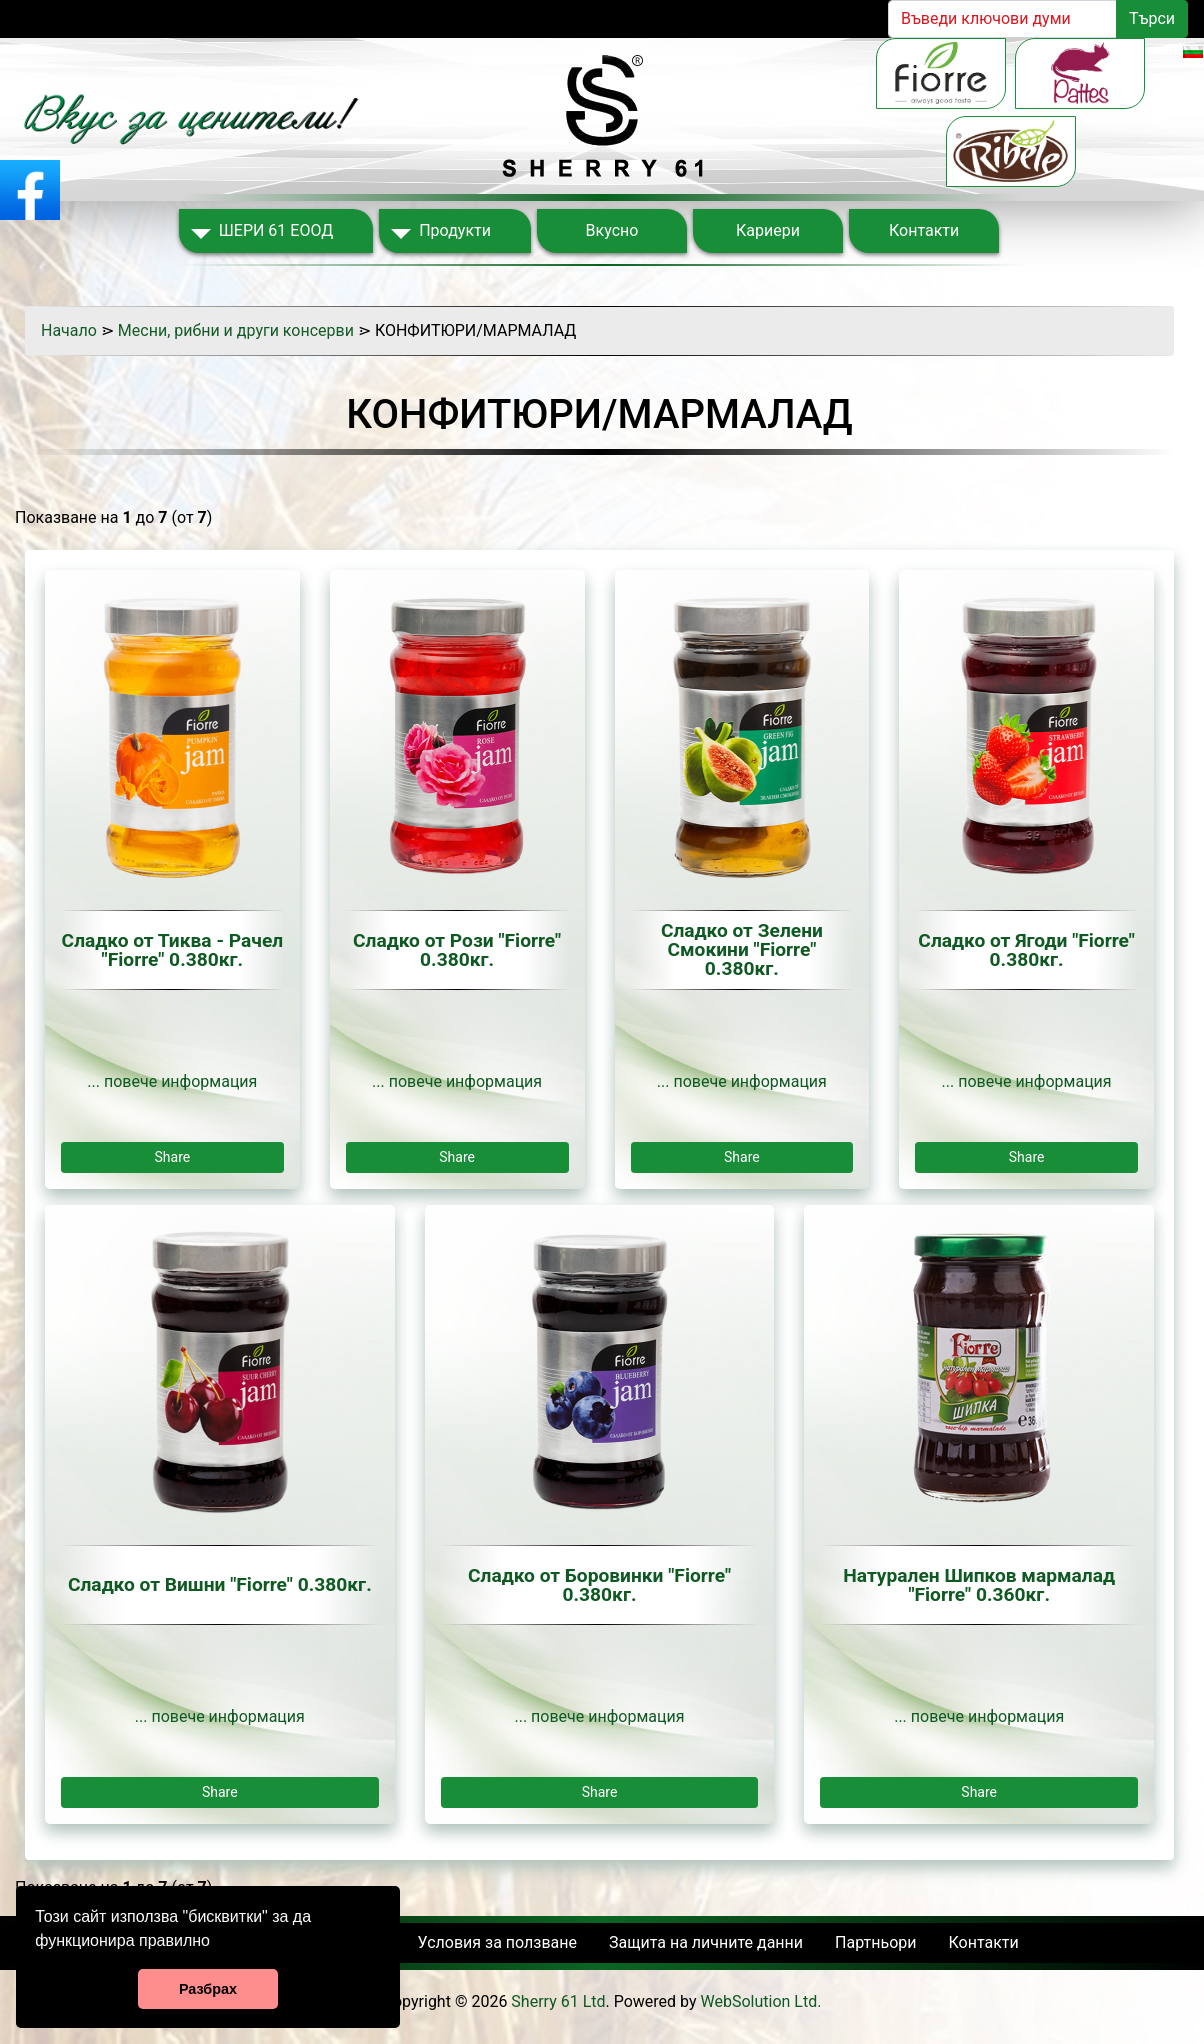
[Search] (1002, 19)
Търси (1152, 18)
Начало (69, 330)
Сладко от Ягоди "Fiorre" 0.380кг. (1026, 950)
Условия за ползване (497, 1942)
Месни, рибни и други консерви (236, 330)
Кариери (768, 230)
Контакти (924, 230)
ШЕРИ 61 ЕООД (276, 230)
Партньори (875, 1942)
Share (173, 1157)
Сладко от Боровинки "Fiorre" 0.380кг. (599, 1585)
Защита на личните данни (706, 1942)
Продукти (455, 230)
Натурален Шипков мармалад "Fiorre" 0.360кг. (979, 1585)
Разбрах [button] (208, 1989)
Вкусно (612, 230)
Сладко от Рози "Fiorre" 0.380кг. (457, 950)
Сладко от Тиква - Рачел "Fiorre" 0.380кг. (173, 950)
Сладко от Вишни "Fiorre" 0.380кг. (220, 1584)
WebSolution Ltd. (761, 2001)
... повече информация (172, 1081)
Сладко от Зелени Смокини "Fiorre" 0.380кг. (742, 950)
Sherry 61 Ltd (558, 2001)
